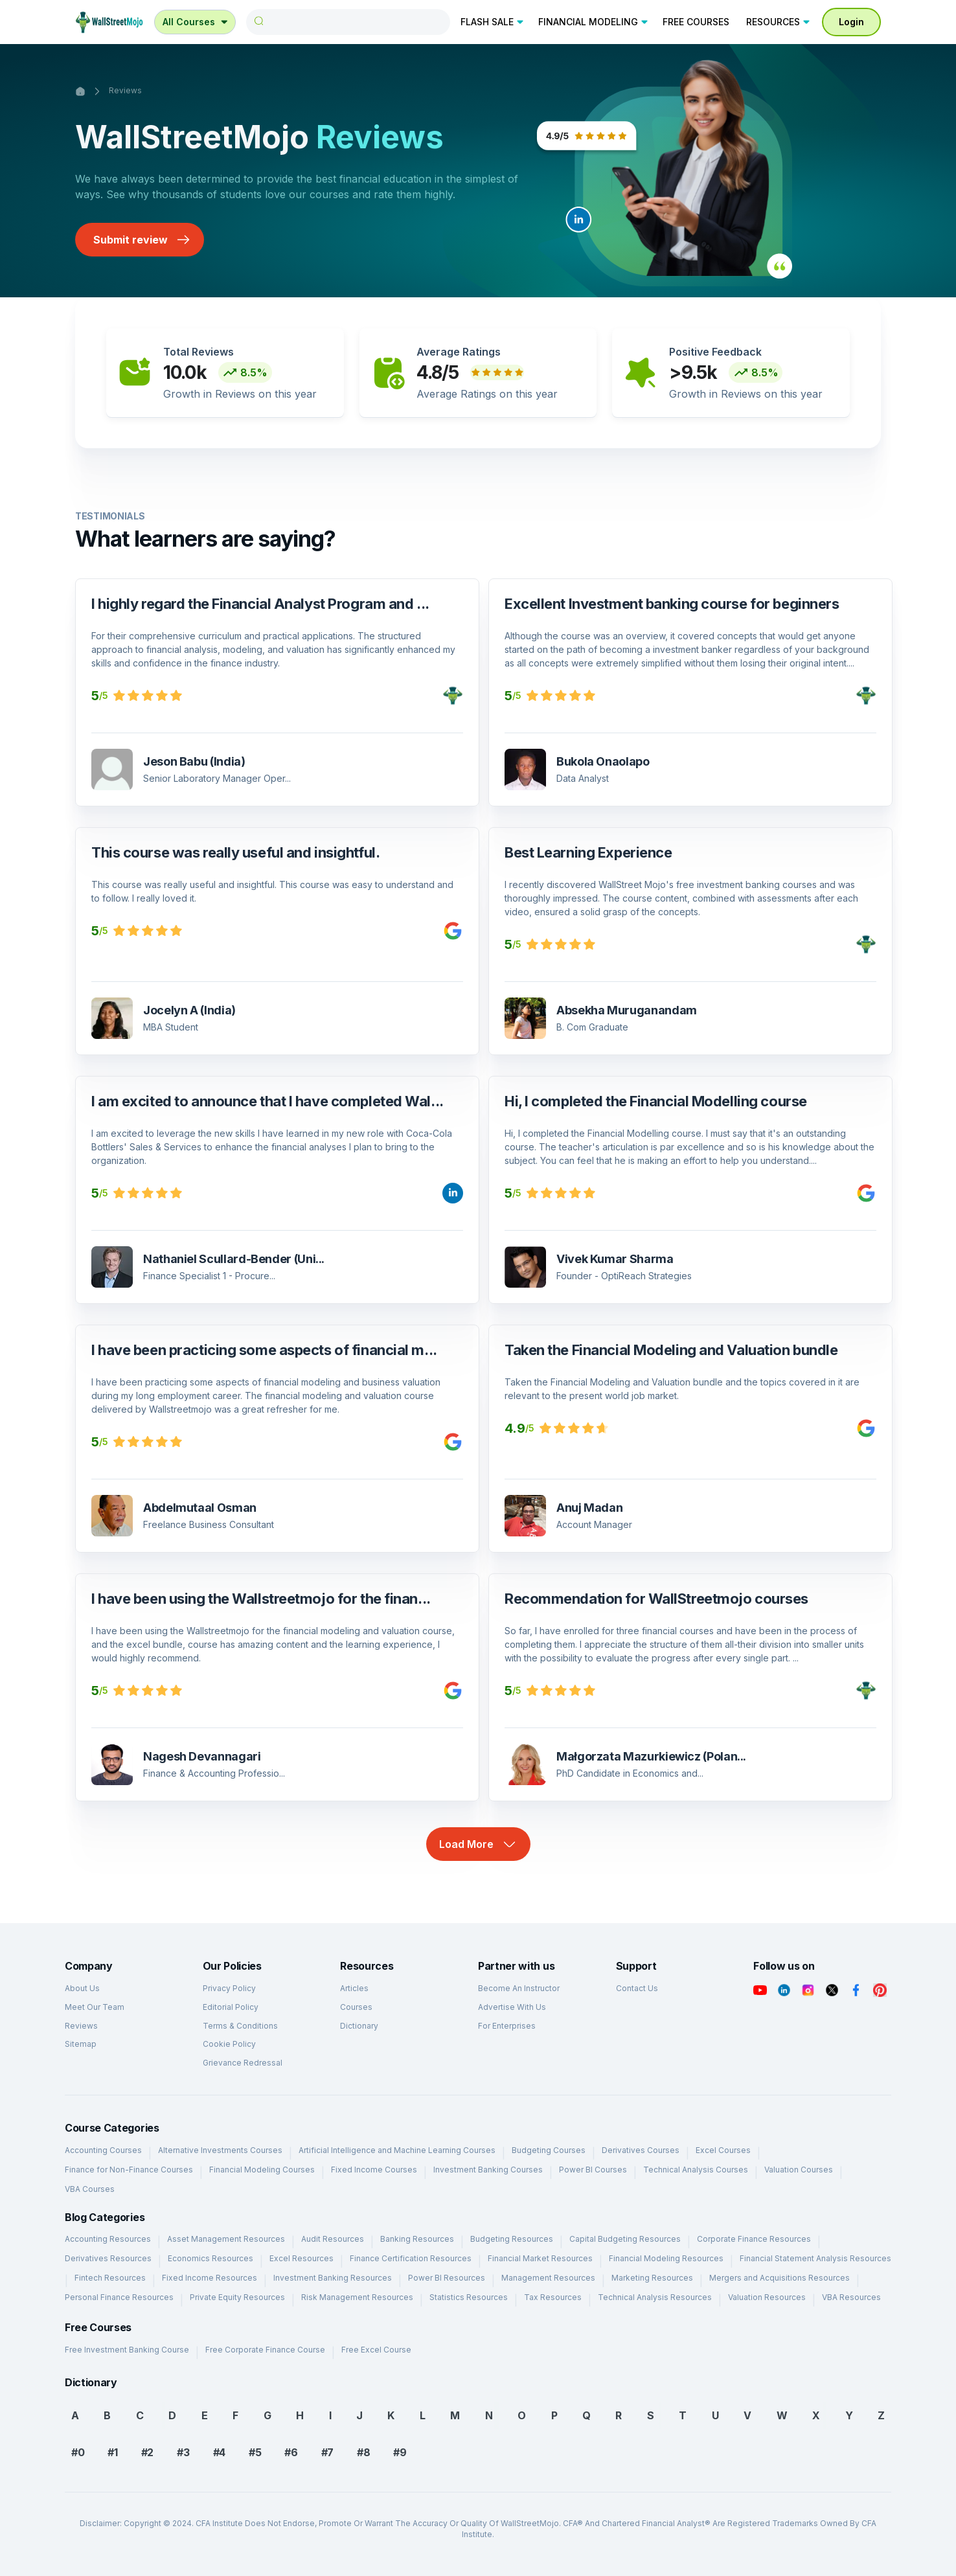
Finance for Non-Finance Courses (129, 2169)
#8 (363, 2452)
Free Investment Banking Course (127, 2349)
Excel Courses (723, 2150)
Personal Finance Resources (119, 2297)
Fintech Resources (110, 2278)
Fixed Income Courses (374, 2169)
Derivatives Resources (108, 2258)
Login (851, 21)
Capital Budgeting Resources (625, 2239)
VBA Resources (851, 2297)
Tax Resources (553, 2297)
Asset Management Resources (226, 2239)
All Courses (196, 21)
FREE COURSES (696, 21)
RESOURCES (779, 21)
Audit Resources (332, 2239)
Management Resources (548, 2278)
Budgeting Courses (549, 2150)
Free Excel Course (376, 2349)
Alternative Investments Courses (220, 2150)
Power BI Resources (446, 2278)
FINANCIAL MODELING (594, 21)
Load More (478, 1844)
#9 (399, 2452)
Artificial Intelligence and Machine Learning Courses (397, 2150)
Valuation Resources (767, 2297)
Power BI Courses (593, 2169)
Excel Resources (301, 2258)
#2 (147, 2452)
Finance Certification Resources (411, 2258)
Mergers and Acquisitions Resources (779, 2278)
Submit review (142, 239)
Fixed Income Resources (209, 2278)
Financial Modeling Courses (262, 2169)
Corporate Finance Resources (754, 2239)
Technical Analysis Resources (655, 2297)
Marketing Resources (652, 2278)
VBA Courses (90, 2189)
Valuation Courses (798, 2169)
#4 (219, 2452)
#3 (183, 2452)
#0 (77, 2452)
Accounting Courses (103, 2150)
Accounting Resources (108, 2239)
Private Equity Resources (237, 2297)
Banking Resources (417, 2239)
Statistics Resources (468, 2297)
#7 (327, 2452)
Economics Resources (210, 2258)
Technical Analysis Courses (695, 2169)
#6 (290, 2452)
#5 (255, 2452)
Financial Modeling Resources (666, 2258)
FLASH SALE (493, 21)
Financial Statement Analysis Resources (815, 2258)
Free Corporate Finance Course (265, 2349)
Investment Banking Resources (332, 2278)
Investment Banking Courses (488, 2169)
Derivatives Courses (640, 2150)
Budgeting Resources (511, 2239)
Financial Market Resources (540, 2258)
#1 (112, 2452)
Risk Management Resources (357, 2297)
